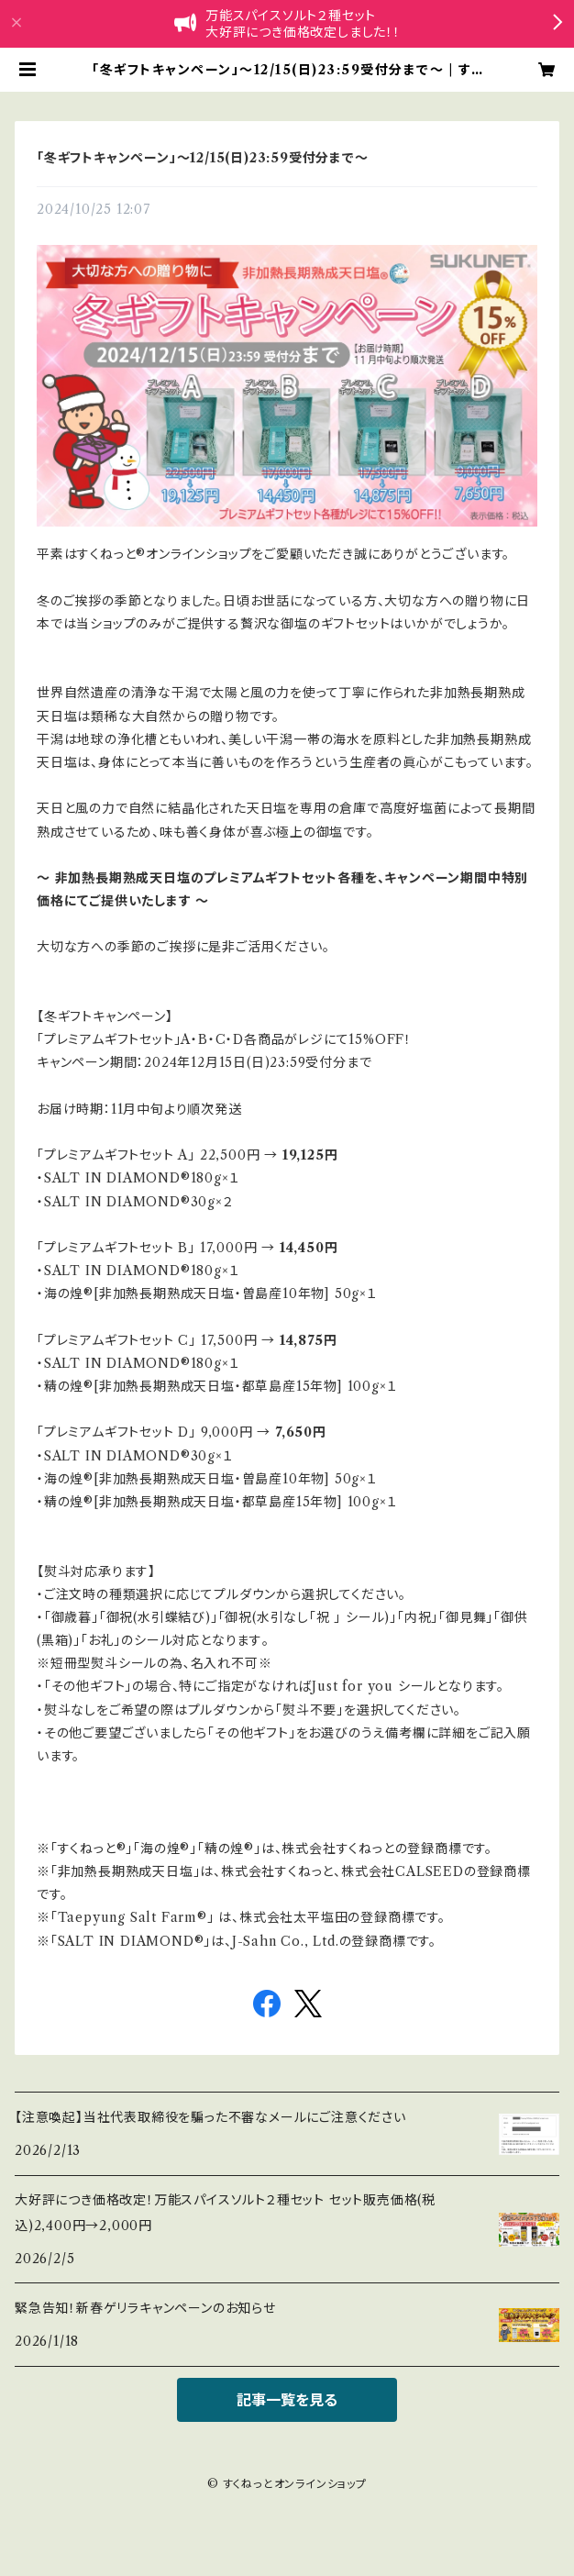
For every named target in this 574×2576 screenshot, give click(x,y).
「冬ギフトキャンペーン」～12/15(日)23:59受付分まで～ (203, 158)
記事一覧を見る (287, 2400)
